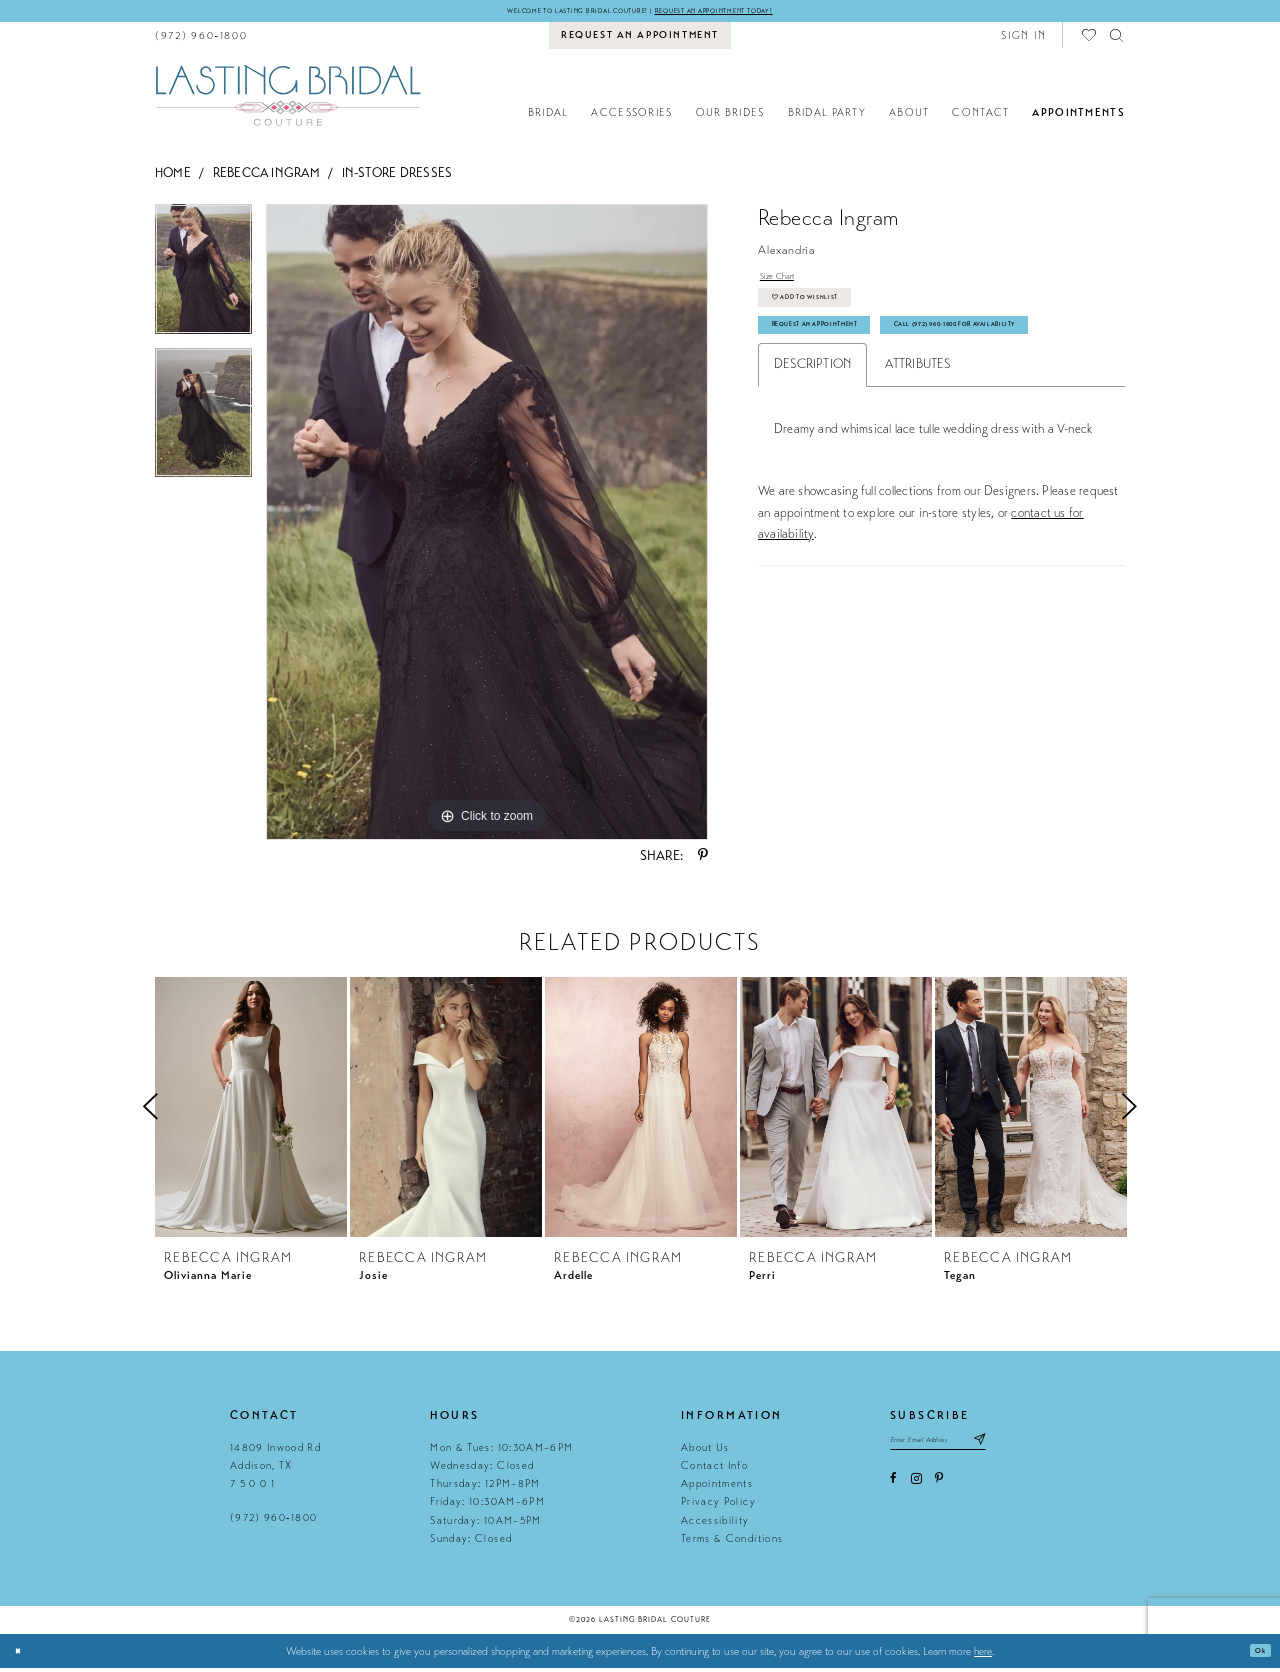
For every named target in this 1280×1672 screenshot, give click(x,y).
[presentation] (251, 1111)
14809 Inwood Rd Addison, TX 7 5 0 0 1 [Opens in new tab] (275, 1470)
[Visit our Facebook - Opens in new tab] (893, 1493)
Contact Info (714, 1469)
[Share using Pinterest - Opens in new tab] (703, 861)
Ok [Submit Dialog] (1255, 1655)
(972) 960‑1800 (273, 1522)
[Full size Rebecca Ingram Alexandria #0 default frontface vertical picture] (487, 527)
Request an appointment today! (756, 13)
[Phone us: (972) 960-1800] (201, 39)
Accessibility (715, 1524)
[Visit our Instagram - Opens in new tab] (916, 1493)
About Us (705, 1451)
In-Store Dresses (397, 177)
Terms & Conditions (732, 1542)
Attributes (917, 448)
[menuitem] (201, 39)
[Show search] (1117, 39)
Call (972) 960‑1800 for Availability (878, 403)
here (983, 1655)
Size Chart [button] (787, 285)
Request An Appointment (846, 361)
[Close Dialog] (22, 1655)
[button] (1023, 39)
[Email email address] (966, 1449)
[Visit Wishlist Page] (1090, 39)
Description (813, 448)
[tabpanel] (203, 280)
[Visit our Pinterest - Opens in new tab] (939, 1493)
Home (173, 177)
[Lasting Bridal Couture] (287, 99)
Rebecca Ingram (266, 177)
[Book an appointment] (640, 40)
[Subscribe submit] (1035, 1449)
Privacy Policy (718, 1506)
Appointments (717, 1487)
